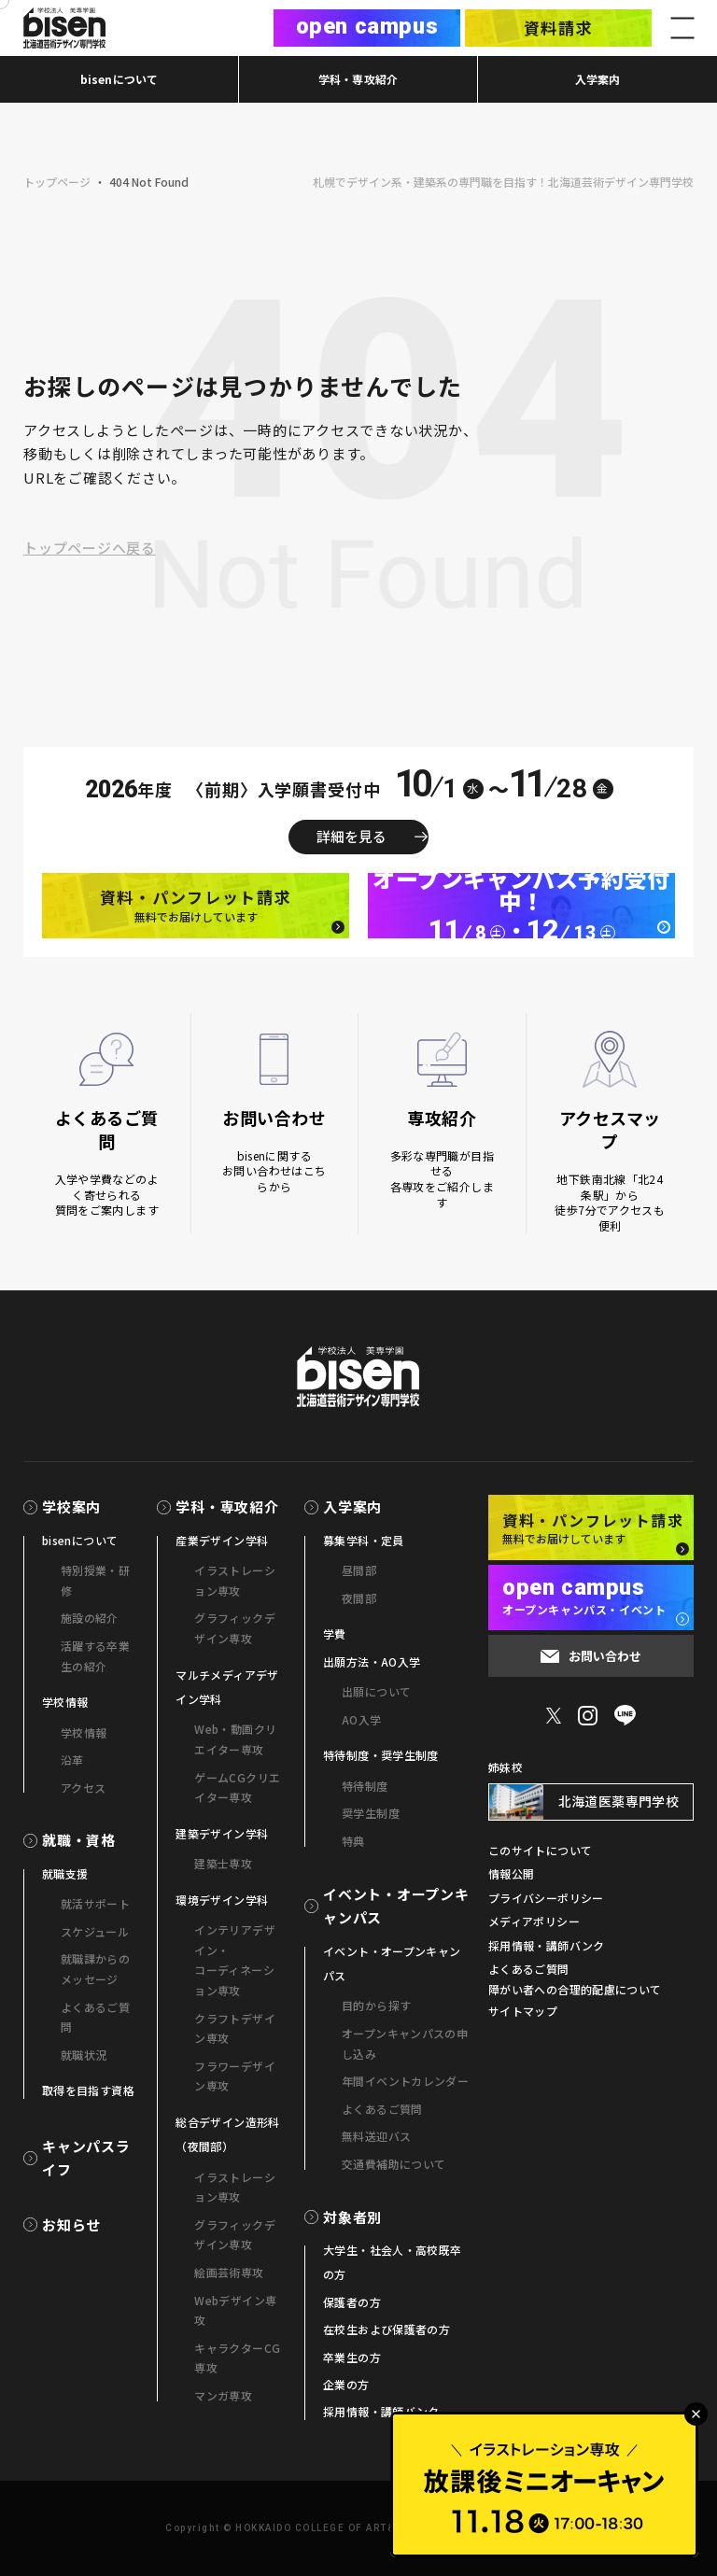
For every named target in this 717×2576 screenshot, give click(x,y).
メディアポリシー (534, 1921)
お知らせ (71, 2224)
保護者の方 (352, 2302)
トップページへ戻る (89, 547)
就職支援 (65, 1873)
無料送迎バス (376, 2136)
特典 (353, 1841)
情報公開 (511, 1873)
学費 (334, 1633)
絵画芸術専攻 (228, 2272)
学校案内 (71, 1506)
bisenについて (119, 79)
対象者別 (352, 2217)
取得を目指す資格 (88, 2090)
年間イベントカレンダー (405, 2081)
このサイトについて (540, 1850)
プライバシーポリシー (546, 1898)
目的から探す (376, 2005)
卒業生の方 (352, 2357)
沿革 (72, 1759)
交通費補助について (393, 2164)
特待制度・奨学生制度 (381, 1755)
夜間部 (359, 1598)
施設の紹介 (90, 1618)
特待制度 (364, 1786)
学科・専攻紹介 (358, 79)
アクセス (83, 1787)
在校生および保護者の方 (386, 2329)
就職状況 (83, 2054)
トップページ (57, 182)
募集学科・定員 (363, 1540)
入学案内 (597, 79)
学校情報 (65, 1702)
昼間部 (359, 1570)
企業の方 (346, 2384)
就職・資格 (79, 1840)
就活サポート (95, 1903)
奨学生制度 (371, 1813)
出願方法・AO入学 (371, 1661)
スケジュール (95, 1931)
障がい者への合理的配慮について (574, 1989)
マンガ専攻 (223, 2395)
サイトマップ (522, 2011)
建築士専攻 (223, 1863)
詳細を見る (351, 836)
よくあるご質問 (382, 2109)
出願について (376, 1691)
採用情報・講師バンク (381, 2411)
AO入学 (361, 1719)
